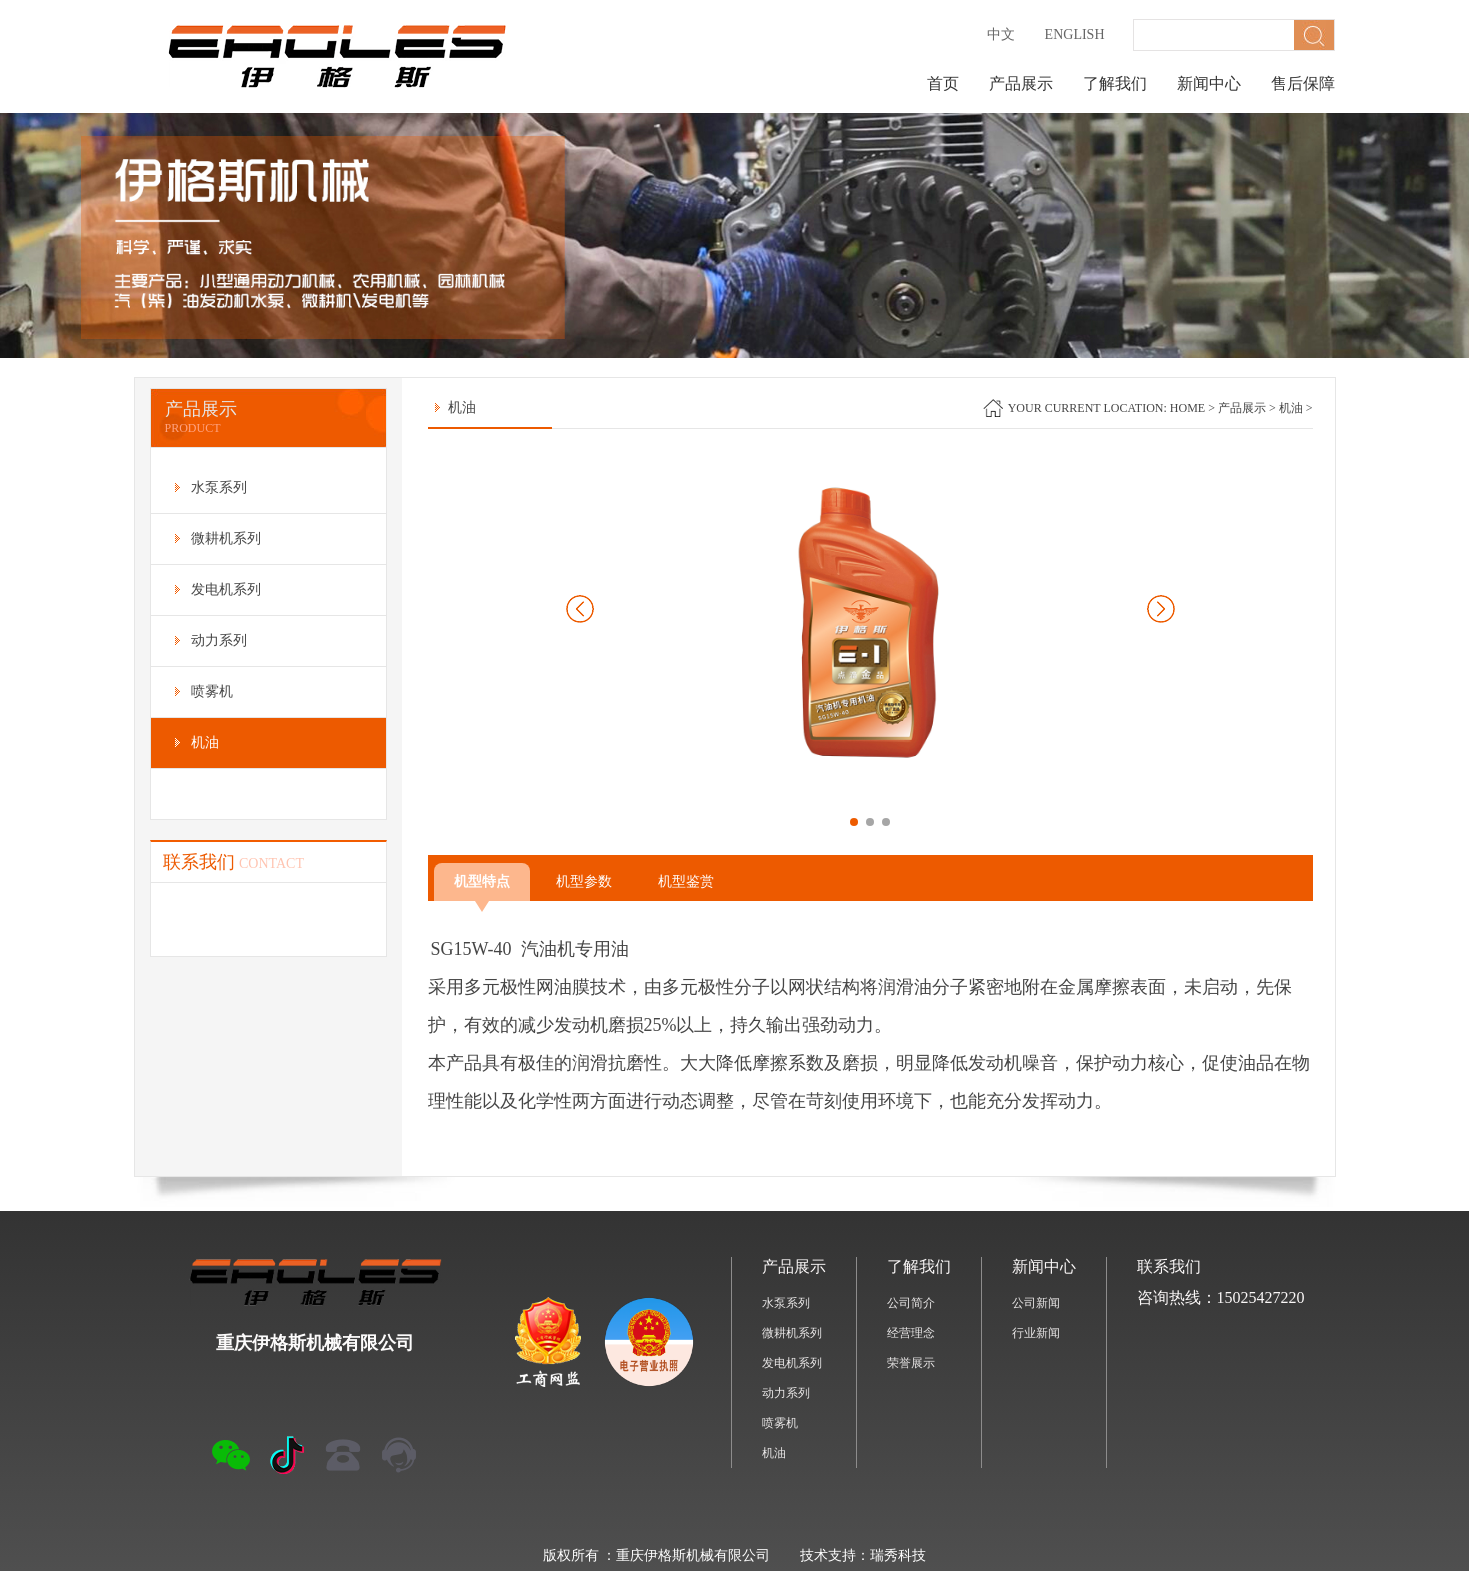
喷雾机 (780, 1423)
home (1187, 408)
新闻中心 (1209, 83)
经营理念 (911, 1333)
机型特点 (482, 887)
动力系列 (786, 1393)
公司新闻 (1036, 1303)
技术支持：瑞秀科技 (863, 1555)
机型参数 (584, 881)
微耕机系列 (792, 1333)
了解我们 (1115, 83)
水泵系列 (786, 1303)
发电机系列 (792, 1363)
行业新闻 (1036, 1333)
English (1075, 34)
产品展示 (1021, 83)
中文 (1001, 34)
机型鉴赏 (686, 881)
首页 (943, 83)
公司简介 (911, 1303)
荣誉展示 (911, 1363)
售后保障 (1303, 83)
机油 (1291, 408)
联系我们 (1169, 1266)
